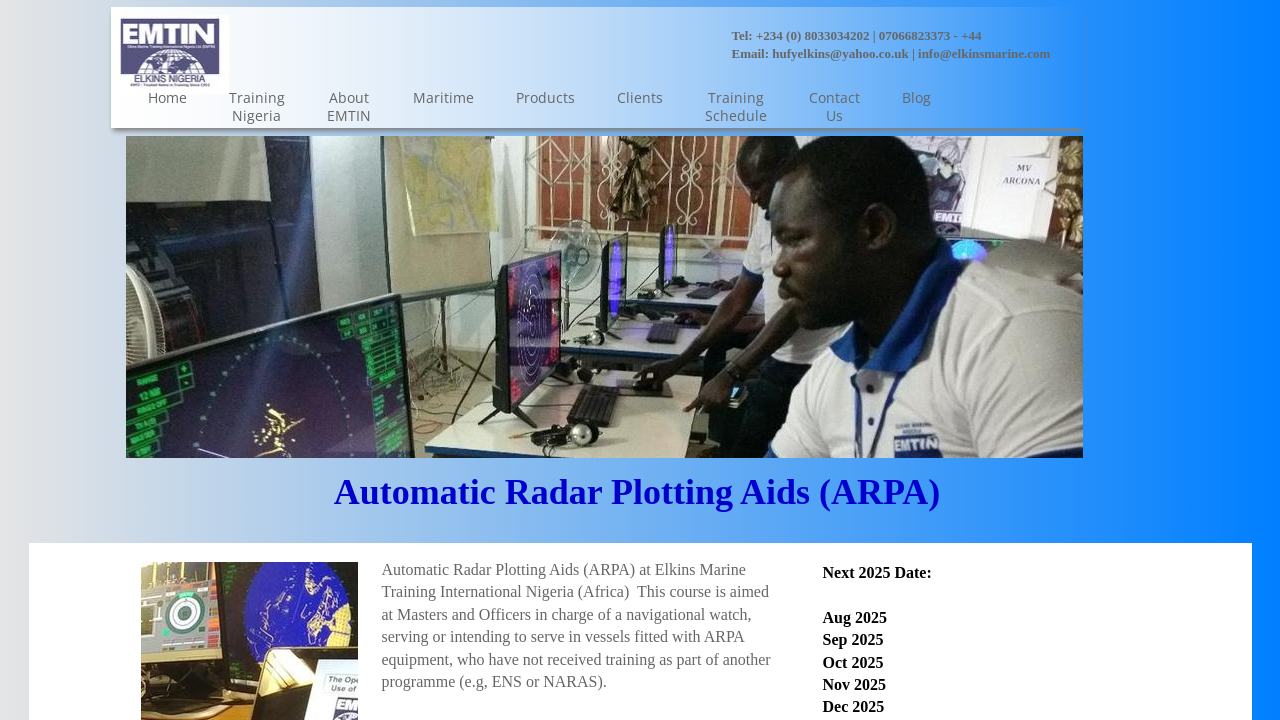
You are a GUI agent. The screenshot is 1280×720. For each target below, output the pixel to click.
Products (545, 97)
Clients (640, 97)
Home (167, 97)
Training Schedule (736, 106)
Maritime (443, 97)
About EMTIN (349, 106)
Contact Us (834, 106)
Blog (916, 97)
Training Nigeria (257, 106)
